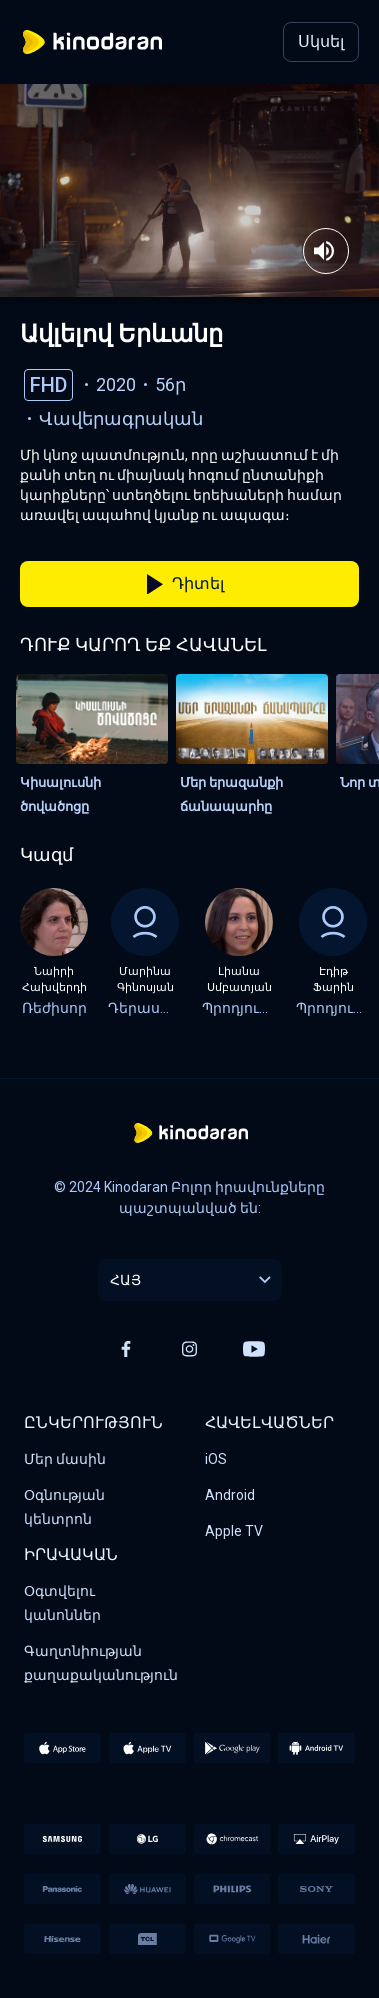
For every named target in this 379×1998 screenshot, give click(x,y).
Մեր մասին (65, 1459)
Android (230, 1495)
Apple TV (234, 1531)
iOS (216, 1459)
